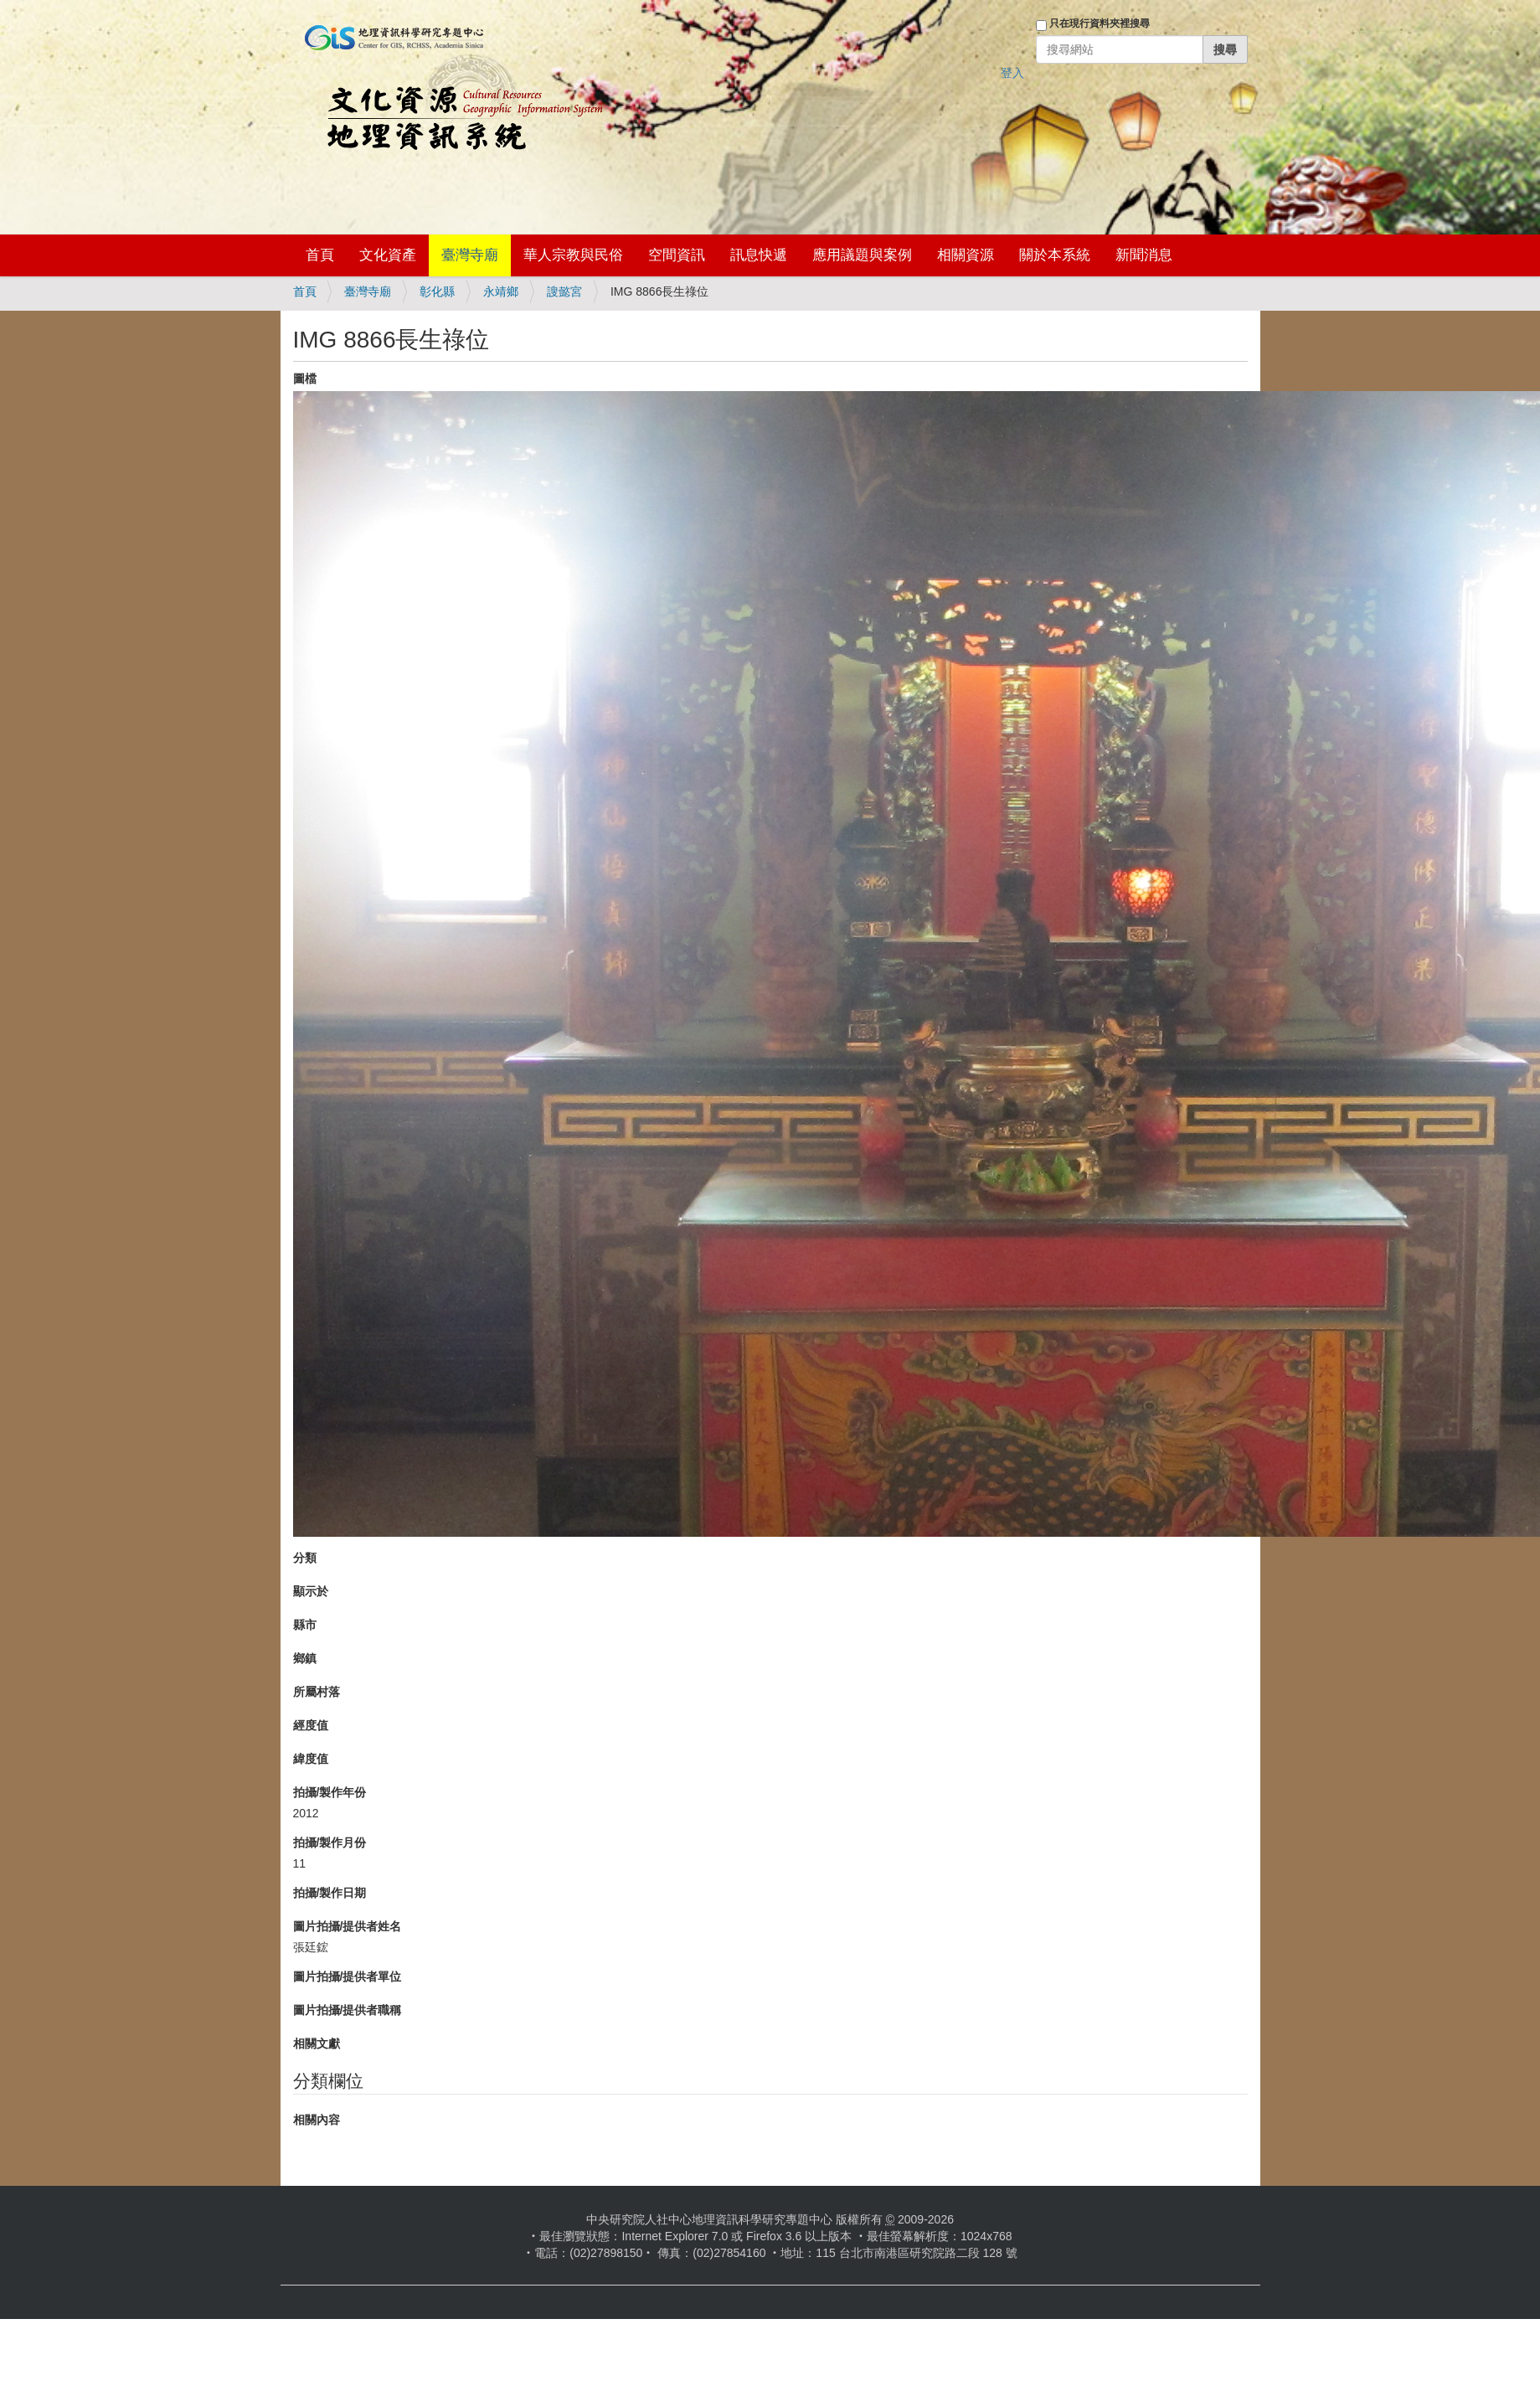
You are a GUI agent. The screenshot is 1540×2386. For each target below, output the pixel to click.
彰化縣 (437, 291)
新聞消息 (1143, 255)
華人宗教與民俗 (573, 255)
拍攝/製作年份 (330, 1792)
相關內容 (316, 2119)
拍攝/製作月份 (330, 1842)
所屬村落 (316, 1691)
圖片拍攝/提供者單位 (347, 1976)
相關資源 (965, 255)
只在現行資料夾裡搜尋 (1099, 23)
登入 (1012, 73)
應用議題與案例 (862, 255)
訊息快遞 (758, 255)
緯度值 (310, 1758)
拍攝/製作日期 (330, 1892)
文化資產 (387, 255)
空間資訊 (676, 255)
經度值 (310, 1725)
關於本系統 (1054, 255)
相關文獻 (316, 2043)
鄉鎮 (305, 1658)
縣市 (305, 1624)
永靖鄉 (500, 291)
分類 (305, 1557)
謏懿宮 (564, 291)
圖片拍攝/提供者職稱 (347, 2010)
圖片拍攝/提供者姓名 (347, 1926)
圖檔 (305, 378)
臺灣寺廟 (469, 255)
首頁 (320, 255)
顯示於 (310, 1591)
